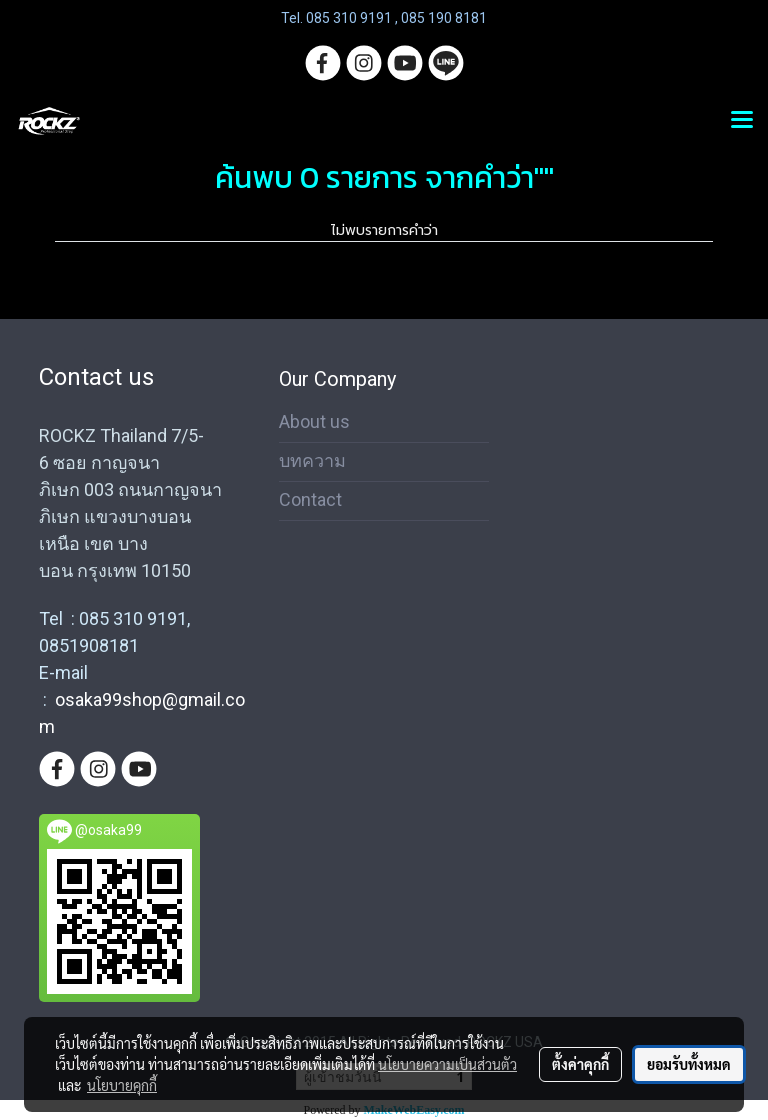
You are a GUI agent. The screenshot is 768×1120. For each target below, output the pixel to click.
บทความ (312, 460)
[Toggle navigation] (742, 121)
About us (314, 421)
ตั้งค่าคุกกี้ (580, 1064)
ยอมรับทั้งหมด (689, 1064)
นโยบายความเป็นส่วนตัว (447, 1064)
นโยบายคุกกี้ (122, 1085)
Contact (310, 499)
